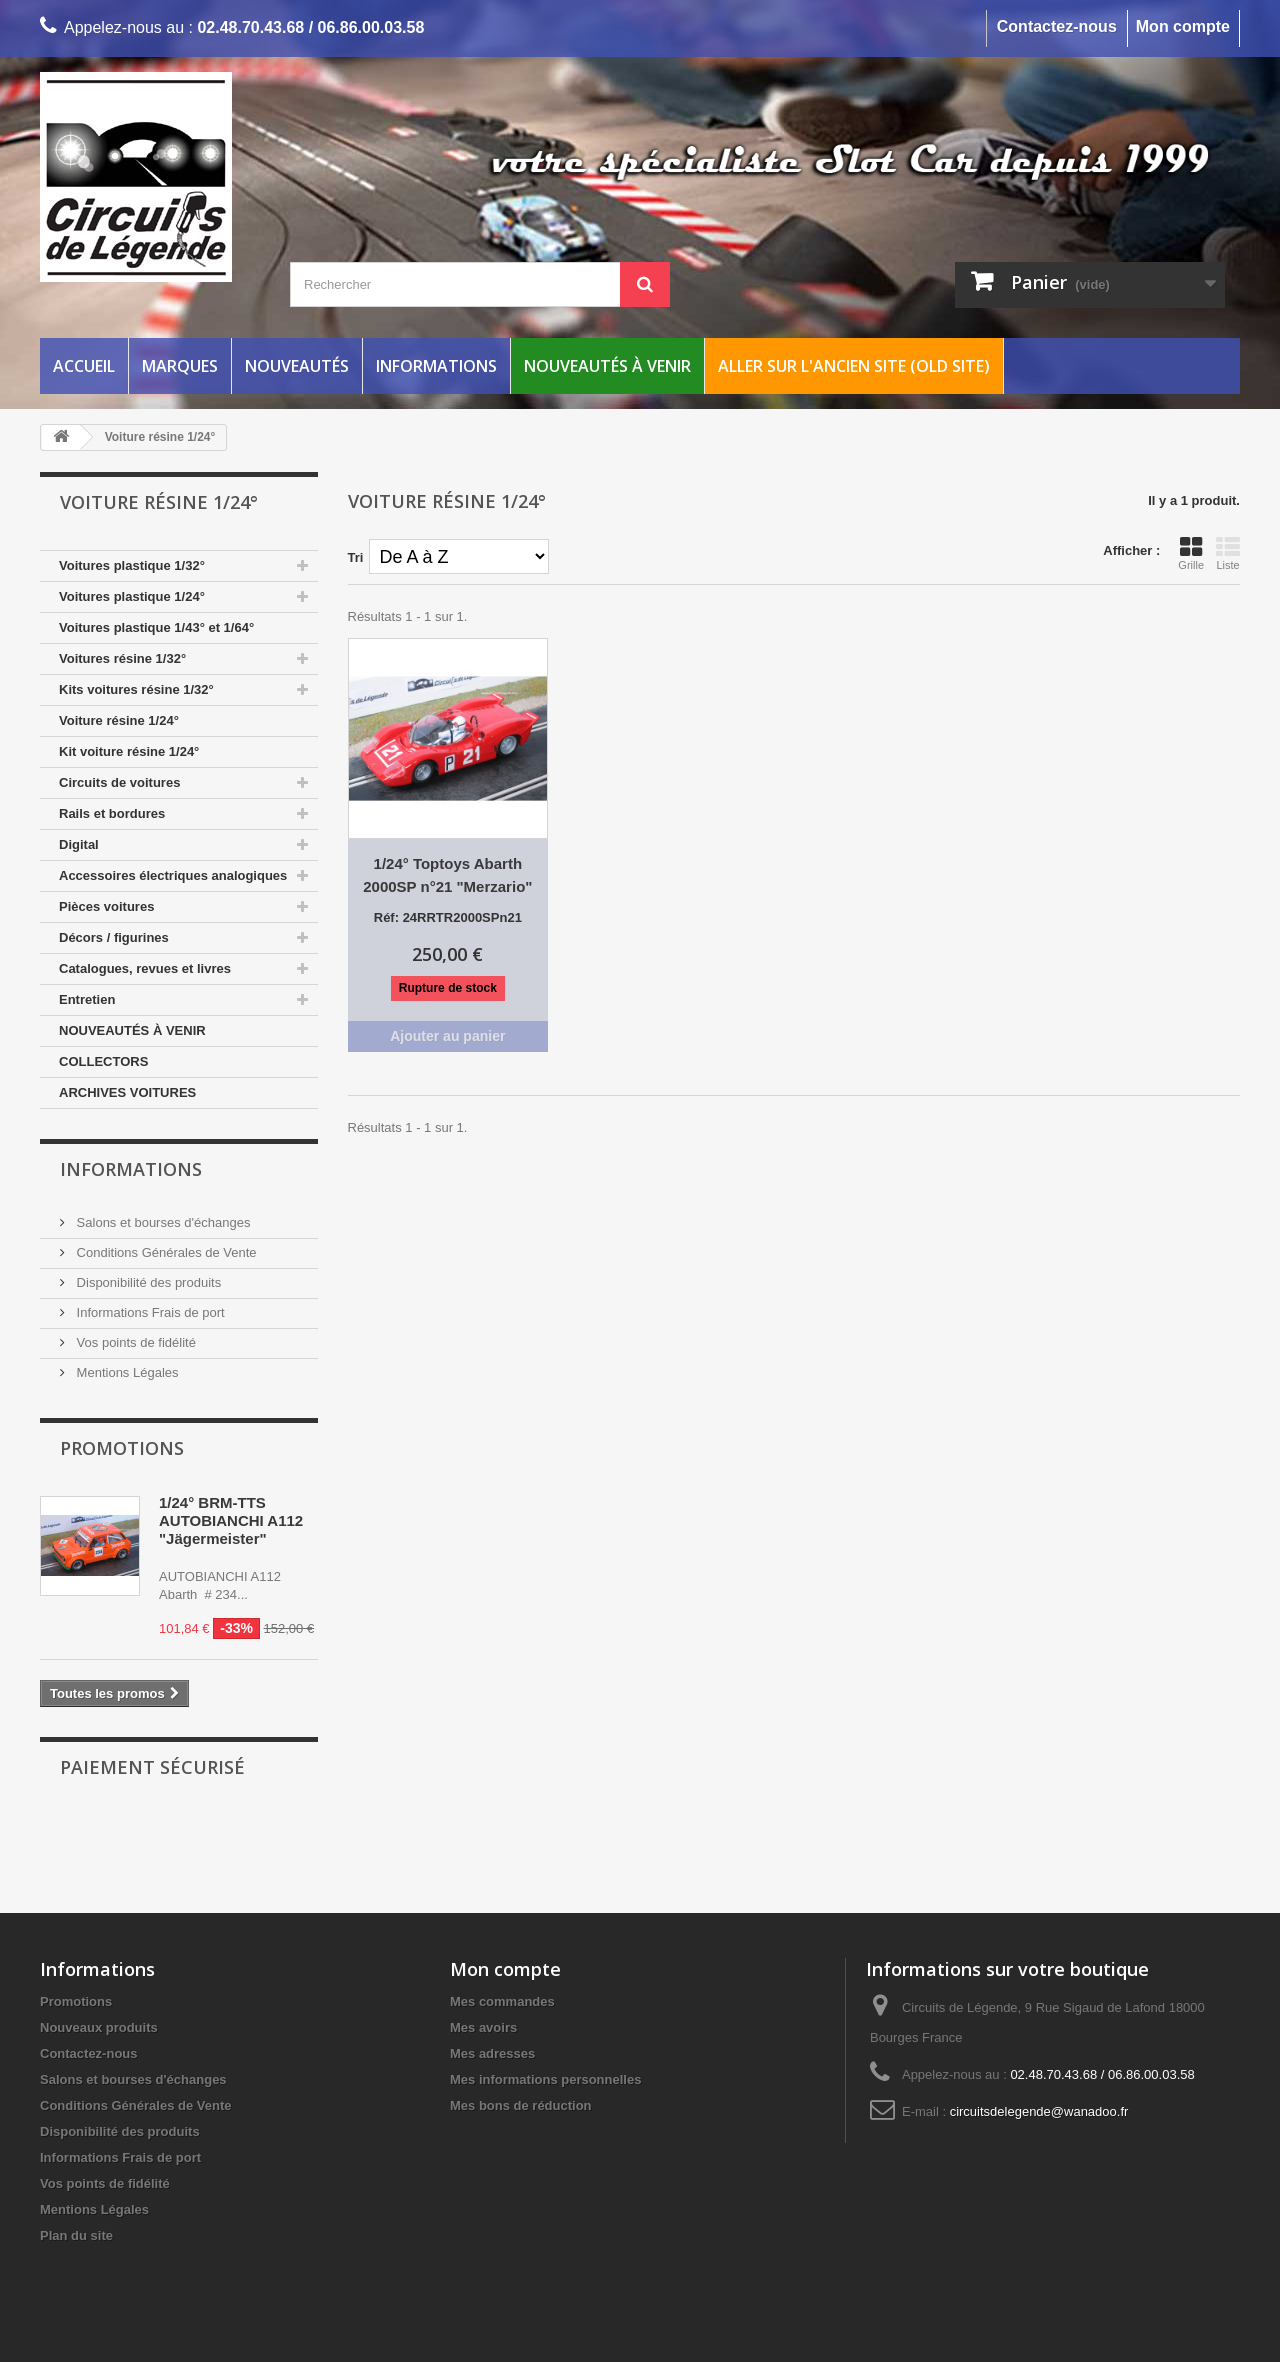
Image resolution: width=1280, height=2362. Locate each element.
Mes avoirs (483, 2027)
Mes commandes (502, 2001)
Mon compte (1183, 26)
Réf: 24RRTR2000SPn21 (448, 917)
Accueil (84, 366)
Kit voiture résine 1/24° (129, 751)
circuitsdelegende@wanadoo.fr (1039, 2111)
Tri (356, 557)
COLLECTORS (103, 1061)
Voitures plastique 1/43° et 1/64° (156, 627)
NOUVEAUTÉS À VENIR (132, 1030)
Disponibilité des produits (147, 1282)
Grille (1191, 553)
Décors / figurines (114, 937)
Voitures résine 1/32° (122, 658)
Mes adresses (492, 2053)
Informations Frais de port (149, 1312)
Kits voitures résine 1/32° (136, 689)
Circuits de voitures (119, 782)
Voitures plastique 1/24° (132, 596)
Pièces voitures (106, 906)
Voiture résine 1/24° (119, 720)
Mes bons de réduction (521, 2105)
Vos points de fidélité (134, 1342)
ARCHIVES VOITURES (127, 1092)
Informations (436, 366)
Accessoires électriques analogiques (173, 875)
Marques (180, 366)
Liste (1228, 553)
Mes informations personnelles (545, 2079)
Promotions (122, 1448)
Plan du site (76, 2235)
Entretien (87, 999)
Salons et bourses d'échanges (161, 1222)
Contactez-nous (1057, 26)
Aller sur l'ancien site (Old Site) (854, 366)
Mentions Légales (126, 1372)
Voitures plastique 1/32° (132, 565)
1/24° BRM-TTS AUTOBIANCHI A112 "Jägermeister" (231, 1520)
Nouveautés (297, 366)
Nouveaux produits (99, 2027)
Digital (79, 844)
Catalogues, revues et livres (145, 968)
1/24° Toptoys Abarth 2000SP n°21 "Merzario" (447, 875)
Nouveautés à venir (607, 366)
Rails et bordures (112, 813)
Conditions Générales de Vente (165, 1252)
